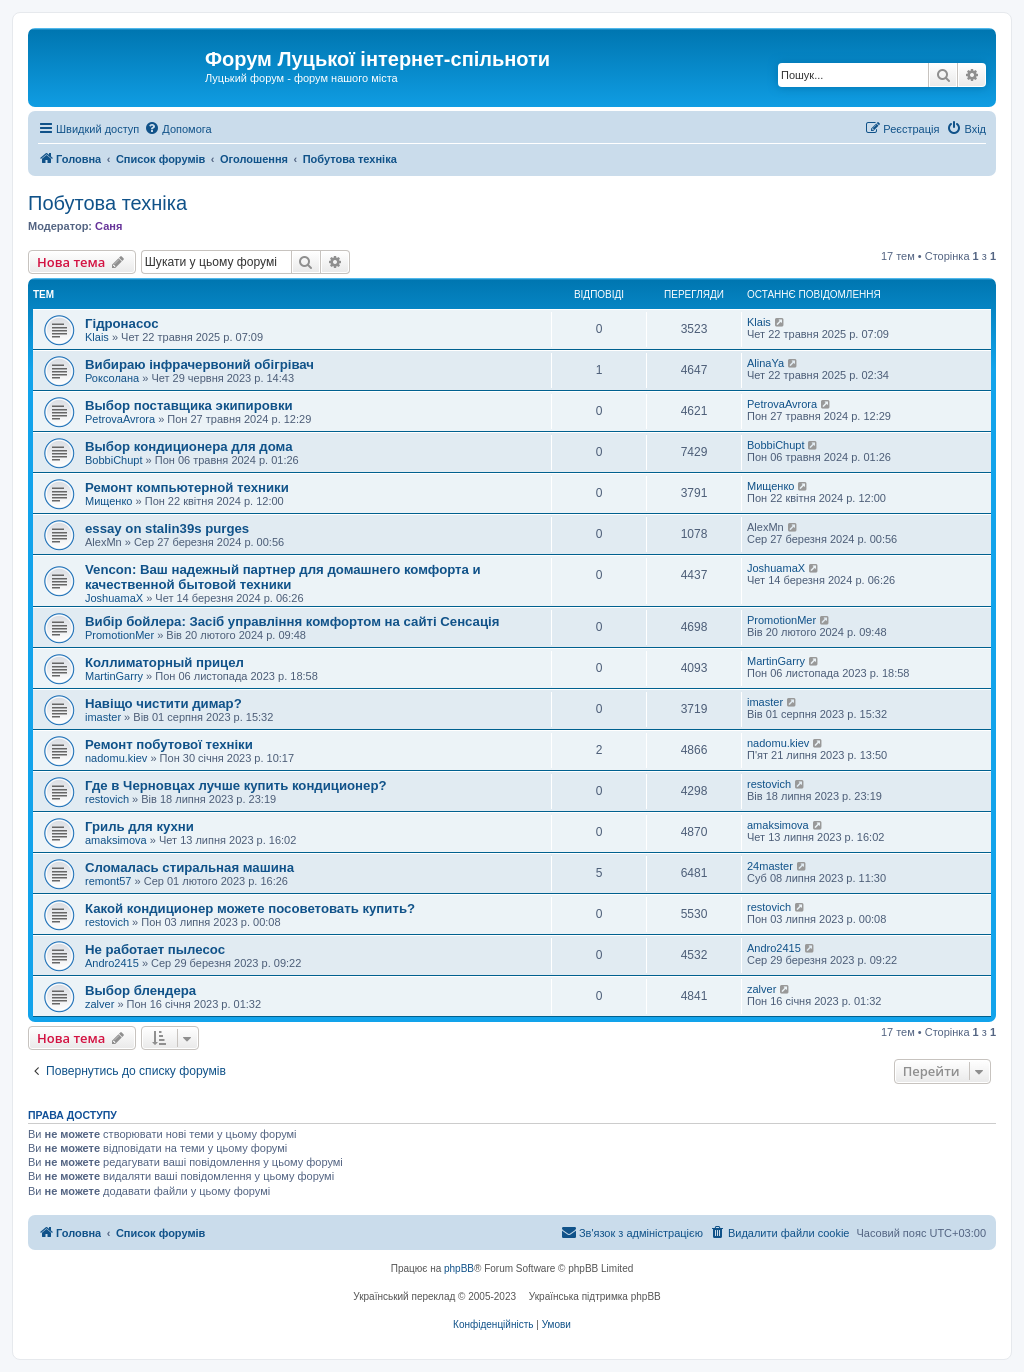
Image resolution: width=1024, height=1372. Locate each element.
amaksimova (116, 840)
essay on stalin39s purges (167, 528)
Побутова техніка (107, 203)
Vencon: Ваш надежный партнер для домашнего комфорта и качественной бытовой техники (283, 577)
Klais (97, 337)
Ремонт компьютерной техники (187, 487)
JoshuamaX (114, 598)
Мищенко (108, 501)
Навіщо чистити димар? (163, 703)
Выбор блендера (140, 990)
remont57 (108, 881)
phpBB (459, 1268)
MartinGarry (114, 676)
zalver (99, 1004)
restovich (107, 799)
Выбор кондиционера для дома (189, 446)
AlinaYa (765, 363)
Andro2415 (112, 963)
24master (770, 866)
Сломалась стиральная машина (189, 867)
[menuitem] (177, 129)
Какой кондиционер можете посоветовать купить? (250, 908)
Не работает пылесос (155, 949)
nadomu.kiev (116, 758)
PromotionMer (119, 635)
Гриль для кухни (139, 826)
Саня (108, 226)
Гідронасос (121, 323)
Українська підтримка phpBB (595, 1296)
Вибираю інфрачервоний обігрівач (199, 364)
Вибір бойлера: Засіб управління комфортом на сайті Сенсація (292, 621)
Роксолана (112, 378)
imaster (103, 717)
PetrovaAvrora (120, 419)
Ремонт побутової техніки (169, 744)
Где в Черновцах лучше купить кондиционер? (236, 785)
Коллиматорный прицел (164, 662)
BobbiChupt (114, 460)
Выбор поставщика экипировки (189, 405)
